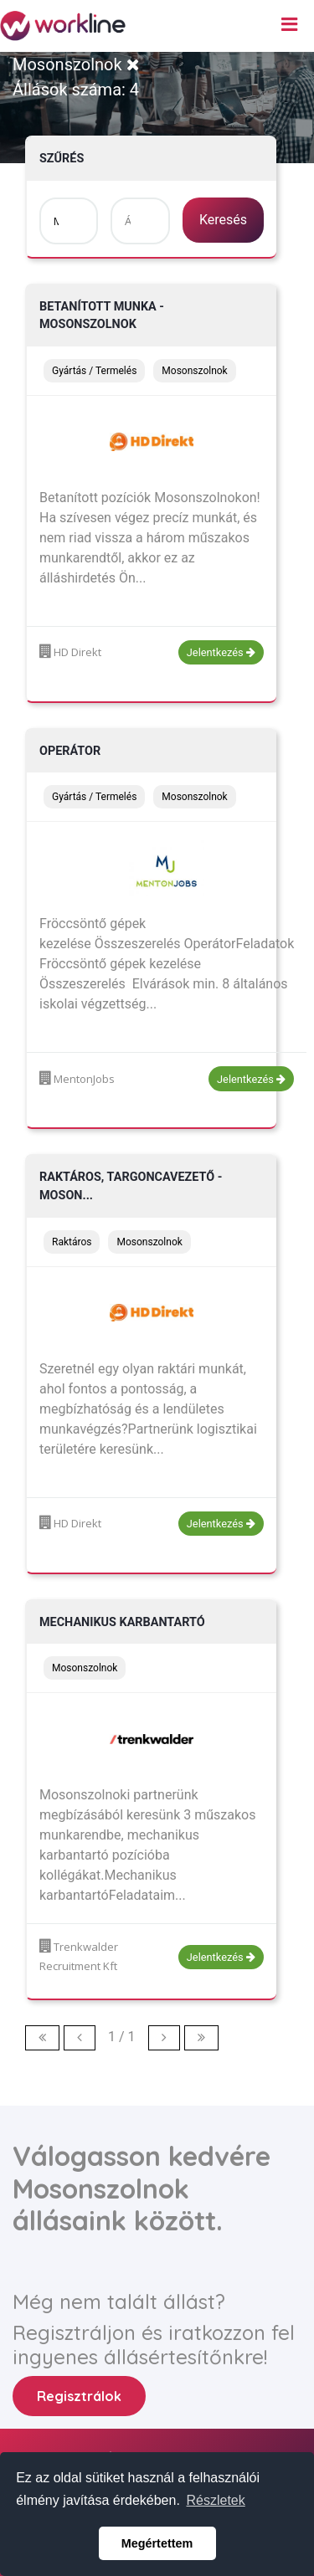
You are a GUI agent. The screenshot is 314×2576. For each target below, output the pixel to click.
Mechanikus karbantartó (122, 1622)
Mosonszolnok (76, 64)
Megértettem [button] (157, 2543)
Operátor (69, 751)
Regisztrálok (79, 2396)
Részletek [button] (216, 2500)
